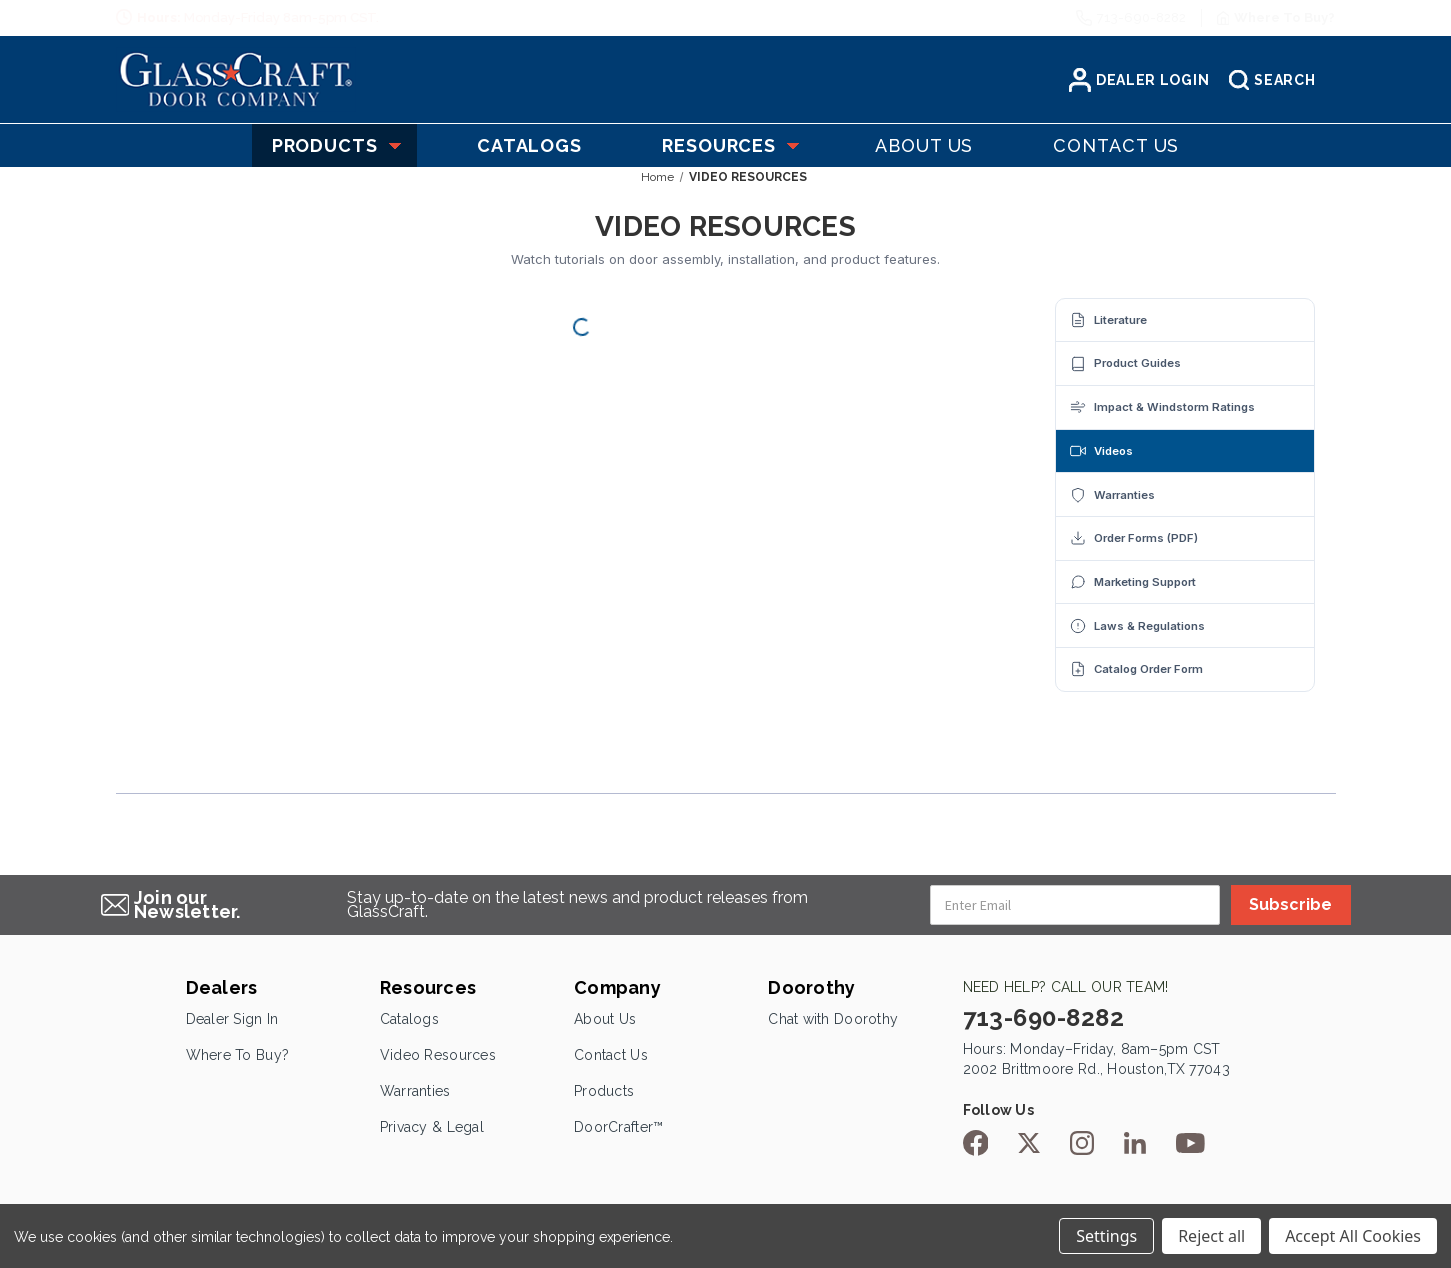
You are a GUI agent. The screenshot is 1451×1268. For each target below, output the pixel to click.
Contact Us (611, 1055)
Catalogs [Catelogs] (529, 145)
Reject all (1211, 1236)
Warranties (415, 1091)
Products (334, 145)
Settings (1106, 1236)
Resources (728, 145)
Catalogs (409, 1019)
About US (924, 145)
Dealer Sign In (232, 1019)
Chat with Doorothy (833, 1019)
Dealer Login (1139, 80)
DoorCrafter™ (618, 1127)
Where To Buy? (238, 1055)
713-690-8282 (1141, 17)
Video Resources (438, 1055)
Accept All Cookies (1353, 1236)
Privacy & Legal (432, 1127)
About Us (605, 1019)
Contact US (1116, 145)
